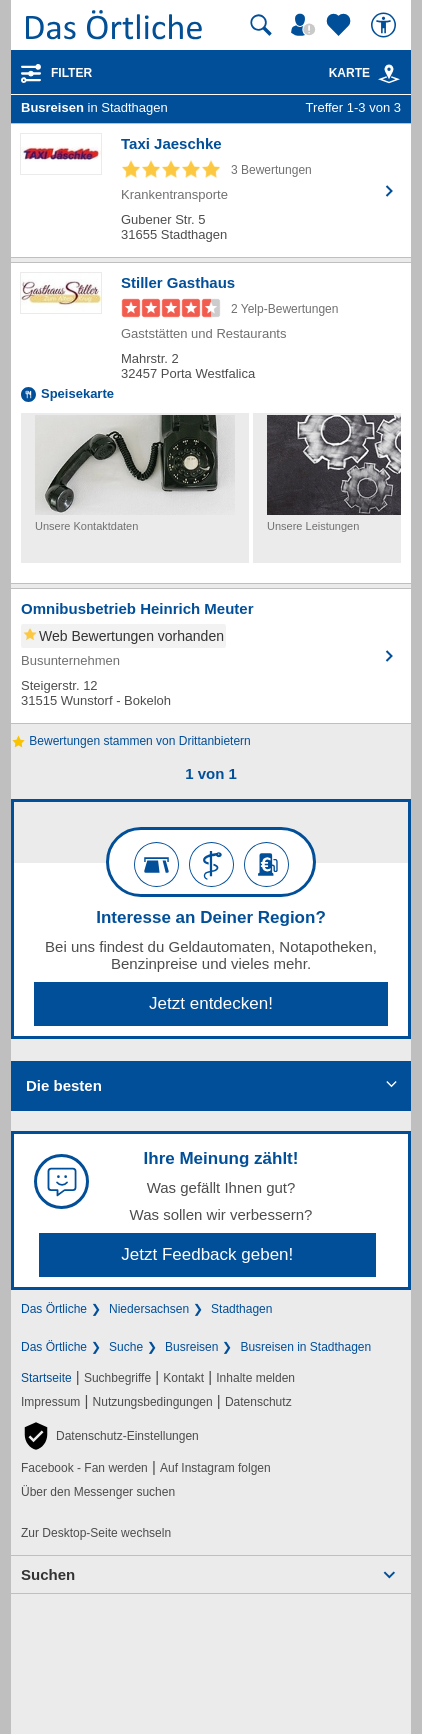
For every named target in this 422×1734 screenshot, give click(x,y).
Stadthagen (241, 1309)
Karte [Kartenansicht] (365, 73)
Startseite (46, 1378)
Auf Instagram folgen (215, 1468)
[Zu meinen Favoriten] (341, 25)
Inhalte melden (255, 1378)
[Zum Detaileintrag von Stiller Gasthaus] (211, 338)
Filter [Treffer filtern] (71, 73)
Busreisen (191, 1347)
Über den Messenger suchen (98, 1492)
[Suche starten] (261, 25)
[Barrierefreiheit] (386, 25)
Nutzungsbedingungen (153, 1402)
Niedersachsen (149, 1309)
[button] (110, 1436)
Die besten (64, 1085)
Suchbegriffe (117, 1378)
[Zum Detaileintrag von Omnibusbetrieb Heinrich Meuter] (211, 656)
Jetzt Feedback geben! (207, 1254)
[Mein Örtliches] (306, 25)
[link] (389, 74)
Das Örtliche (54, 1309)
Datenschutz (258, 1402)
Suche (126, 1347)
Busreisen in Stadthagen (305, 1347)
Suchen (48, 1574)
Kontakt (183, 1378)
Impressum (50, 1402)
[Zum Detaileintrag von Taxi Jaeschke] (211, 190)
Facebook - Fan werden (84, 1468)
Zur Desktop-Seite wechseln (96, 1533)
